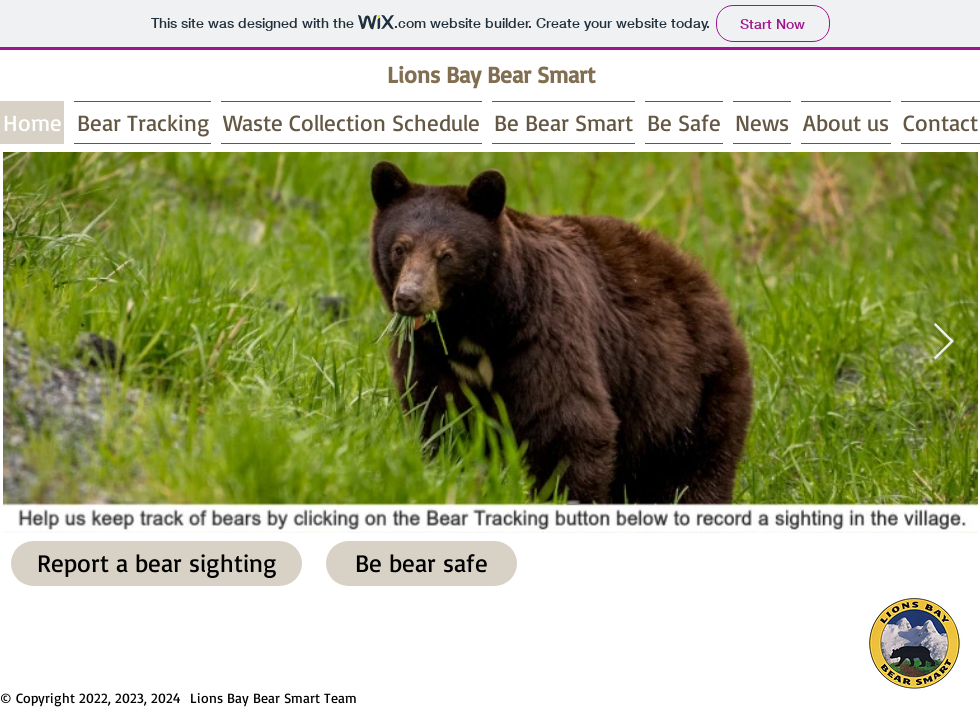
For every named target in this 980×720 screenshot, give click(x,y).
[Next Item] (943, 342)
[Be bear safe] (421, 563)
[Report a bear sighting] (156, 563)
